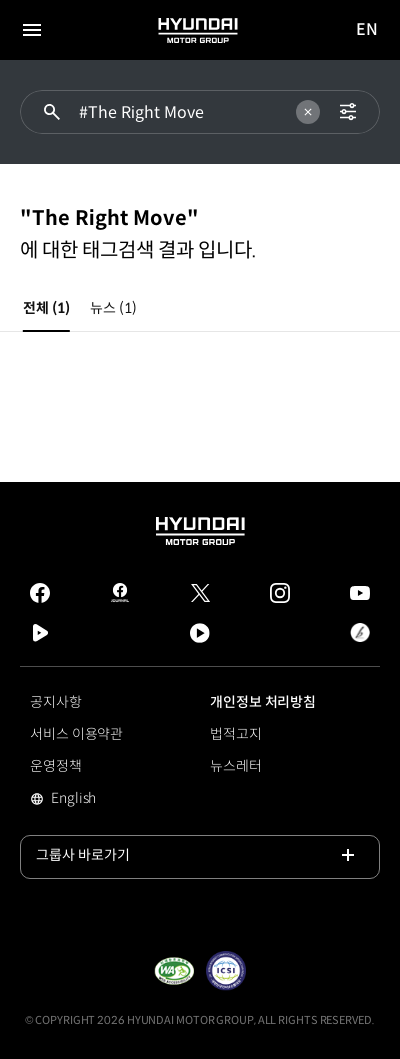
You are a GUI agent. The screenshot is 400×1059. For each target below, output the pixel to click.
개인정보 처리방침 (263, 702)
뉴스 (113, 308)
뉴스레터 (236, 766)
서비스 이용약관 (76, 734)
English (101, 800)
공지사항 (56, 702)
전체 (46, 308)
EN (368, 30)
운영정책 (56, 766)
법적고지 (236, 734)
